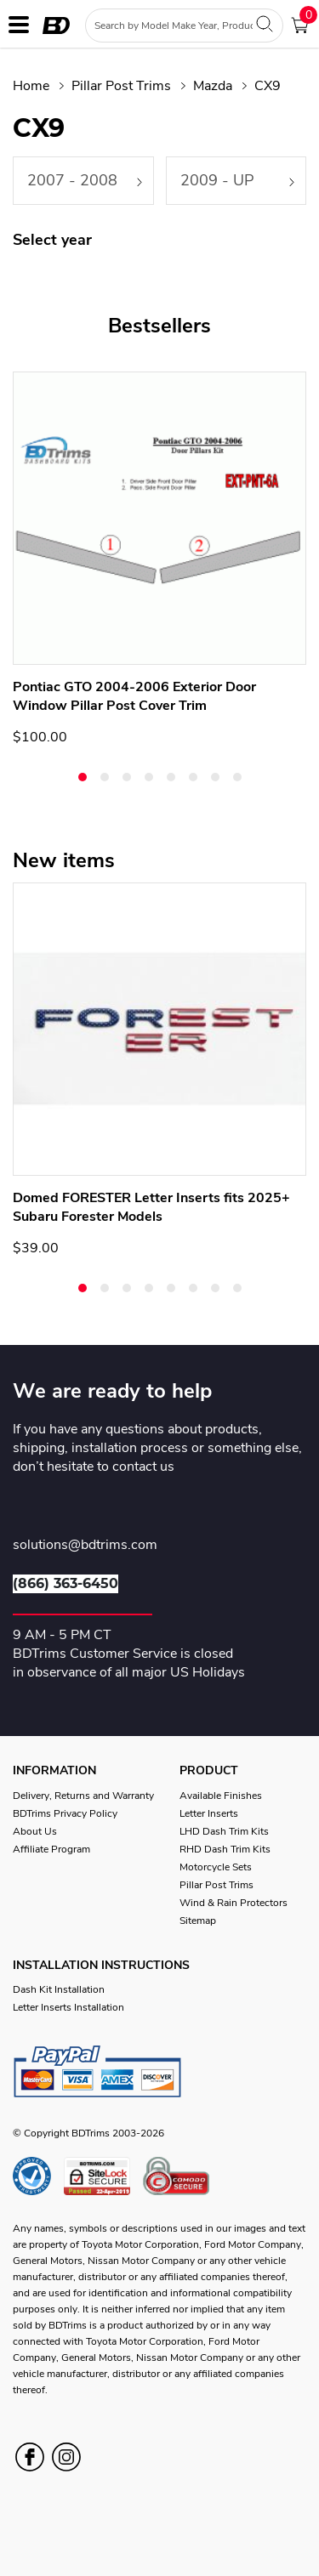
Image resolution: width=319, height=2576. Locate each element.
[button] (82, 777)
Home (31, 86)
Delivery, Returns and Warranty (83, 1795)
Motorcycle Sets (215, 1867)
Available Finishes (220, 1795)
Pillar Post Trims (121, 86)
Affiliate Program (51, 1849)
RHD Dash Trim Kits (225, 1849)
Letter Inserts (208, 1813)
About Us (35, 1831)
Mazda (212, 86)
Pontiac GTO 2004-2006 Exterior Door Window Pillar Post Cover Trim (134, 696)
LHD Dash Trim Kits (224, 1831)
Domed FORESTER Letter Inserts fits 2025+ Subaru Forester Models (151, 1207)
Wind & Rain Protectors (233, 1902)
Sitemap (197, 1920)
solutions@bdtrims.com (85, 1545)
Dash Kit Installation (59, 1989)
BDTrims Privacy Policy (65, 1813)
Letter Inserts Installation (68, 2007)
